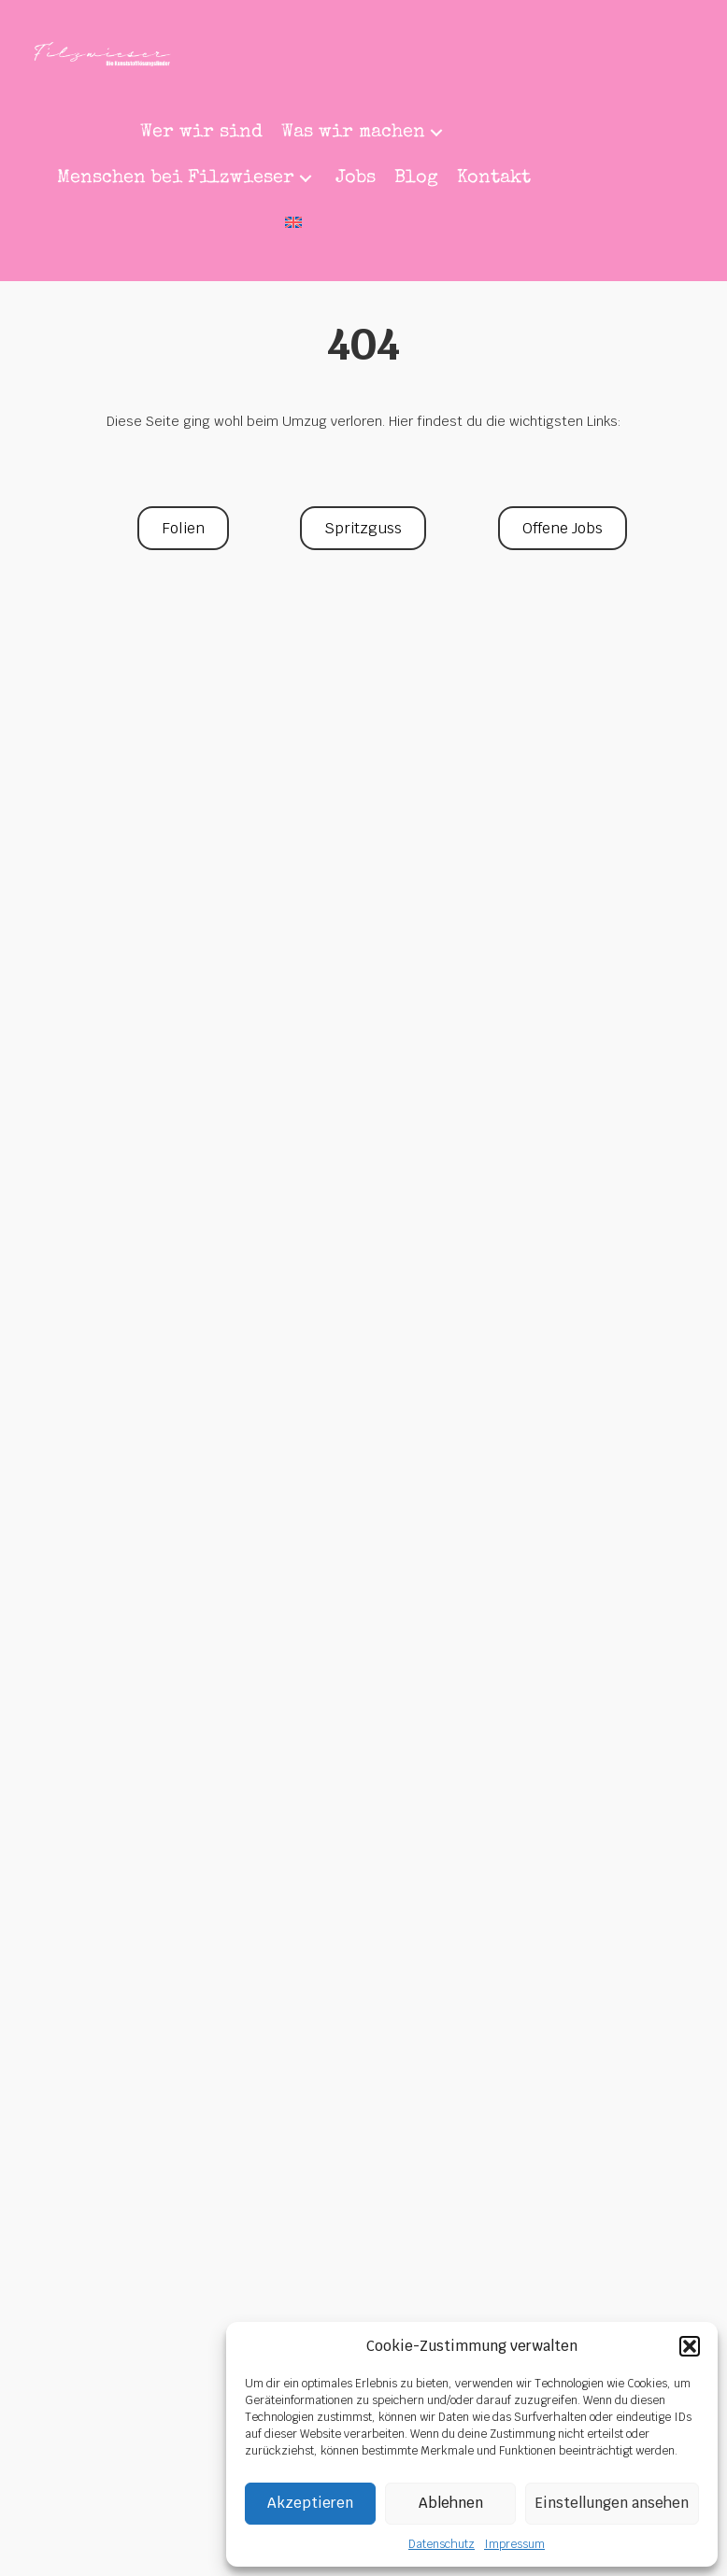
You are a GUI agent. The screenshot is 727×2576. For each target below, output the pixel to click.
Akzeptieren (310, 2503)
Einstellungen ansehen (612, 2503)
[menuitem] (293, 225)
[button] (689, 2346)
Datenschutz (441, 2544)
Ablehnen (451, 2503)
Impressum (514, 2544)
